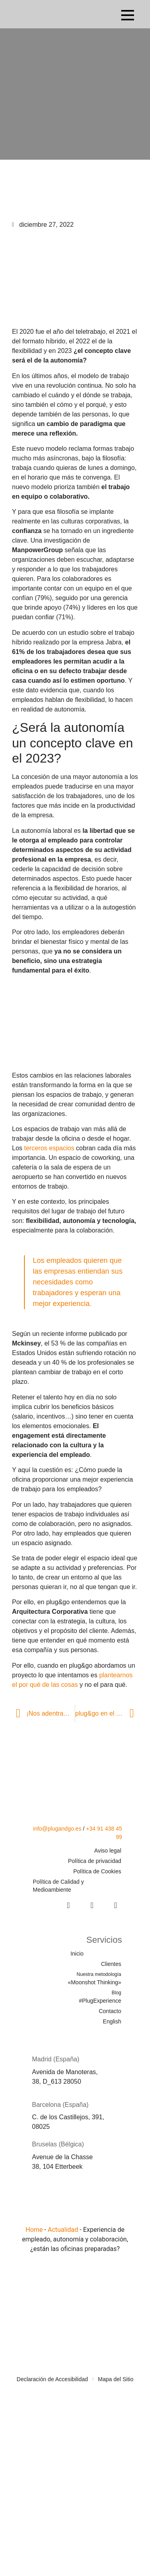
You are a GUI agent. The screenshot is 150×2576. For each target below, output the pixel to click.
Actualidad (63, 2229)
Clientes (111, 1964)
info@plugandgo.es (57, 1828)
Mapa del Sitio (116, 2379)
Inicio (77, 1953)
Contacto (110, 2011)
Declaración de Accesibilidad (52, 2379)
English (112, 2021)
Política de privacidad (94, 1861)
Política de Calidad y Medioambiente (58, 1885)
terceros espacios (49, 1148)
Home (34, 2229)
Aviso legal (107, 1850)
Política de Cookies (97, 1871)
